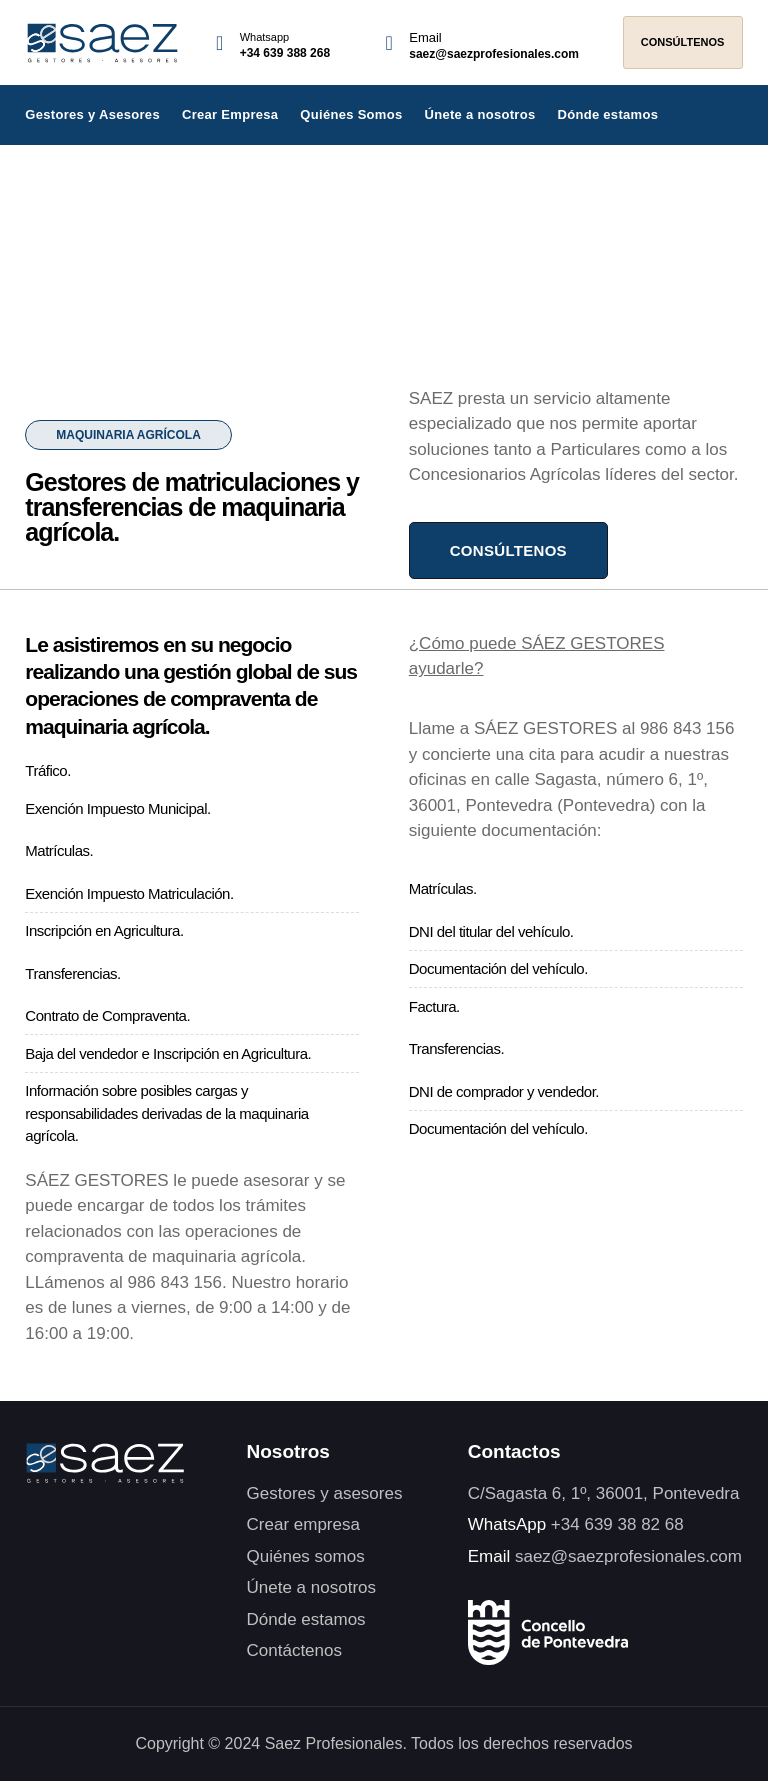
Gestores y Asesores (92, 114)
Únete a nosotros (480, 114)
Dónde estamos (607, 114)
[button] (128, 435)
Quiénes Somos (351, 114)
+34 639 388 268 (285, 53)
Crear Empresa (230, 114)
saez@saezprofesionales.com (494, 54)
